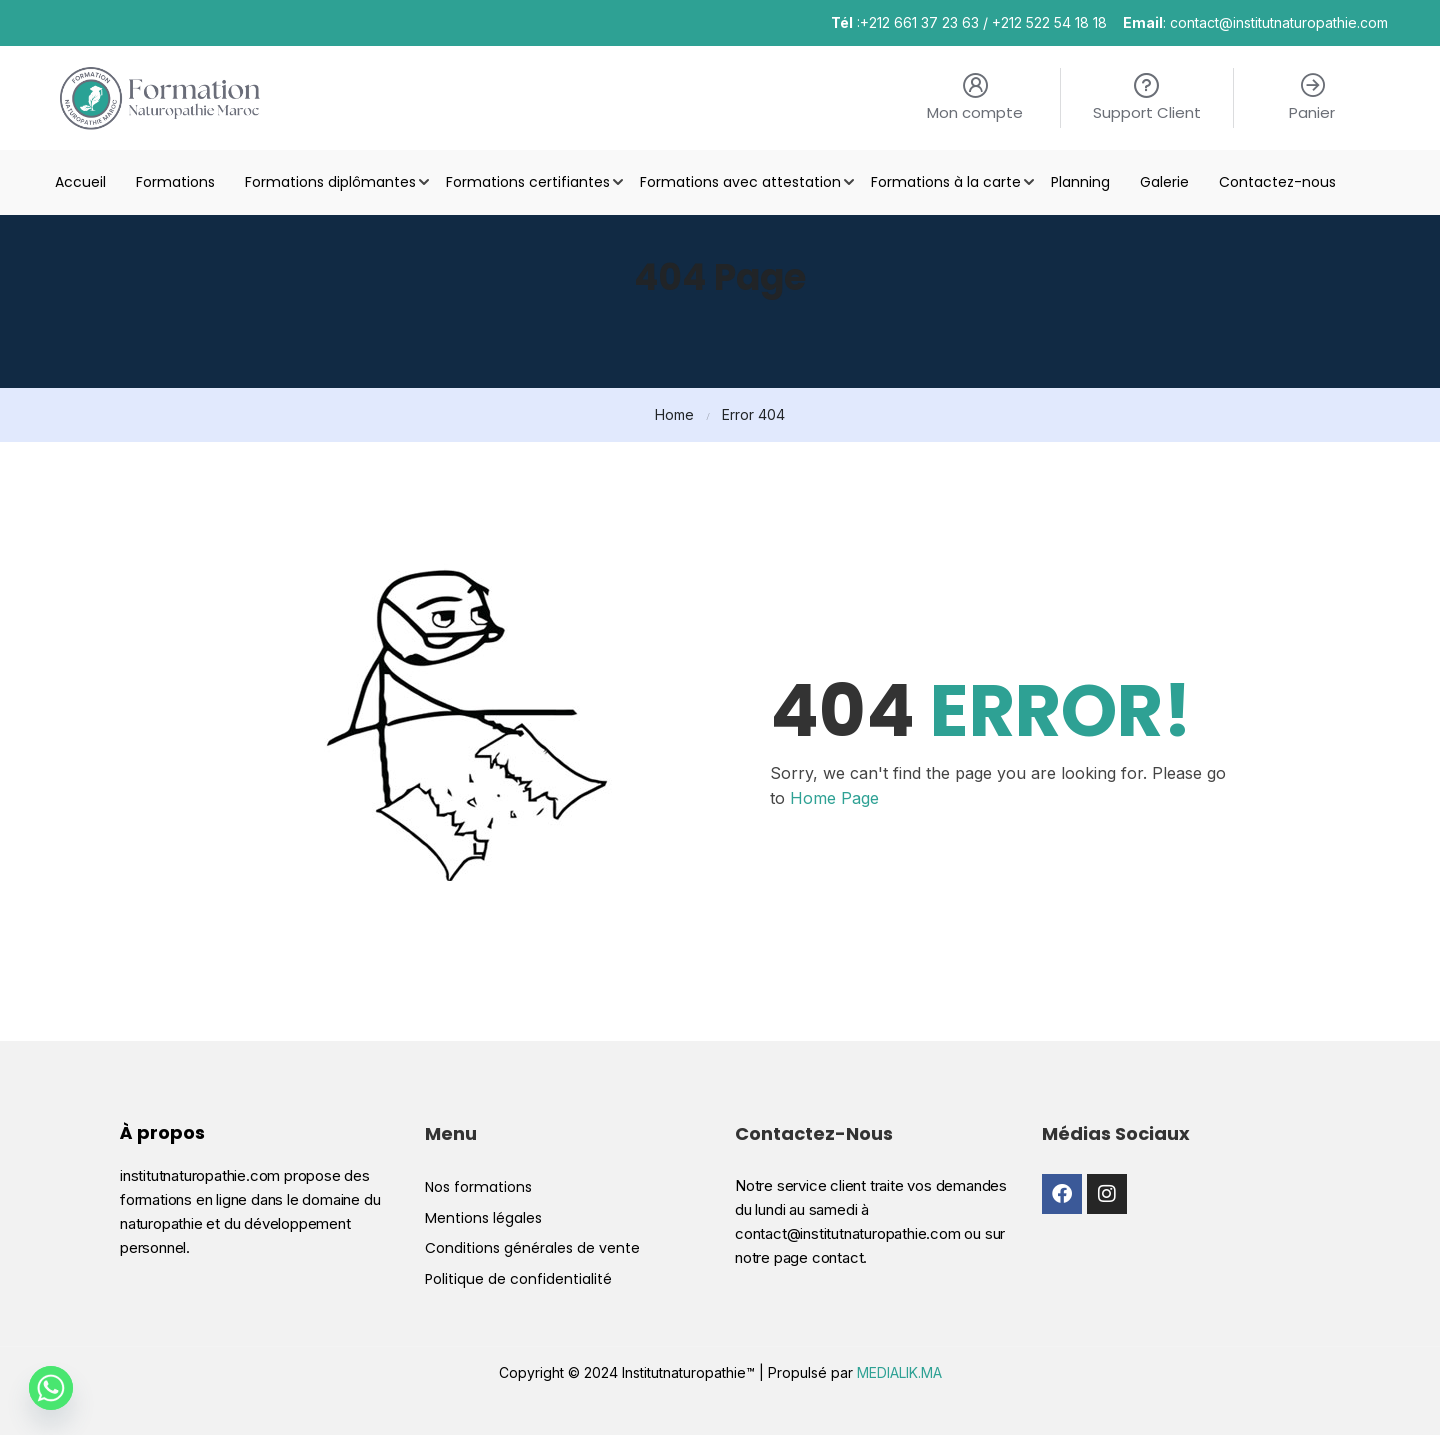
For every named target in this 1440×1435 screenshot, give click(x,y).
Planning (1080, 182)
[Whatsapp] (51, 1388)
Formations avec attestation (740, 182)
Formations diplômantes (330, 182)
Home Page (834, 798)
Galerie (1164, 182)
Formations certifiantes (528, 182)
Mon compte (975, 112)
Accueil (80, 182)
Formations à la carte (946, 182)
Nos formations (478, 1402)
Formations (175, 182)
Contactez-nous (1277, 182)
